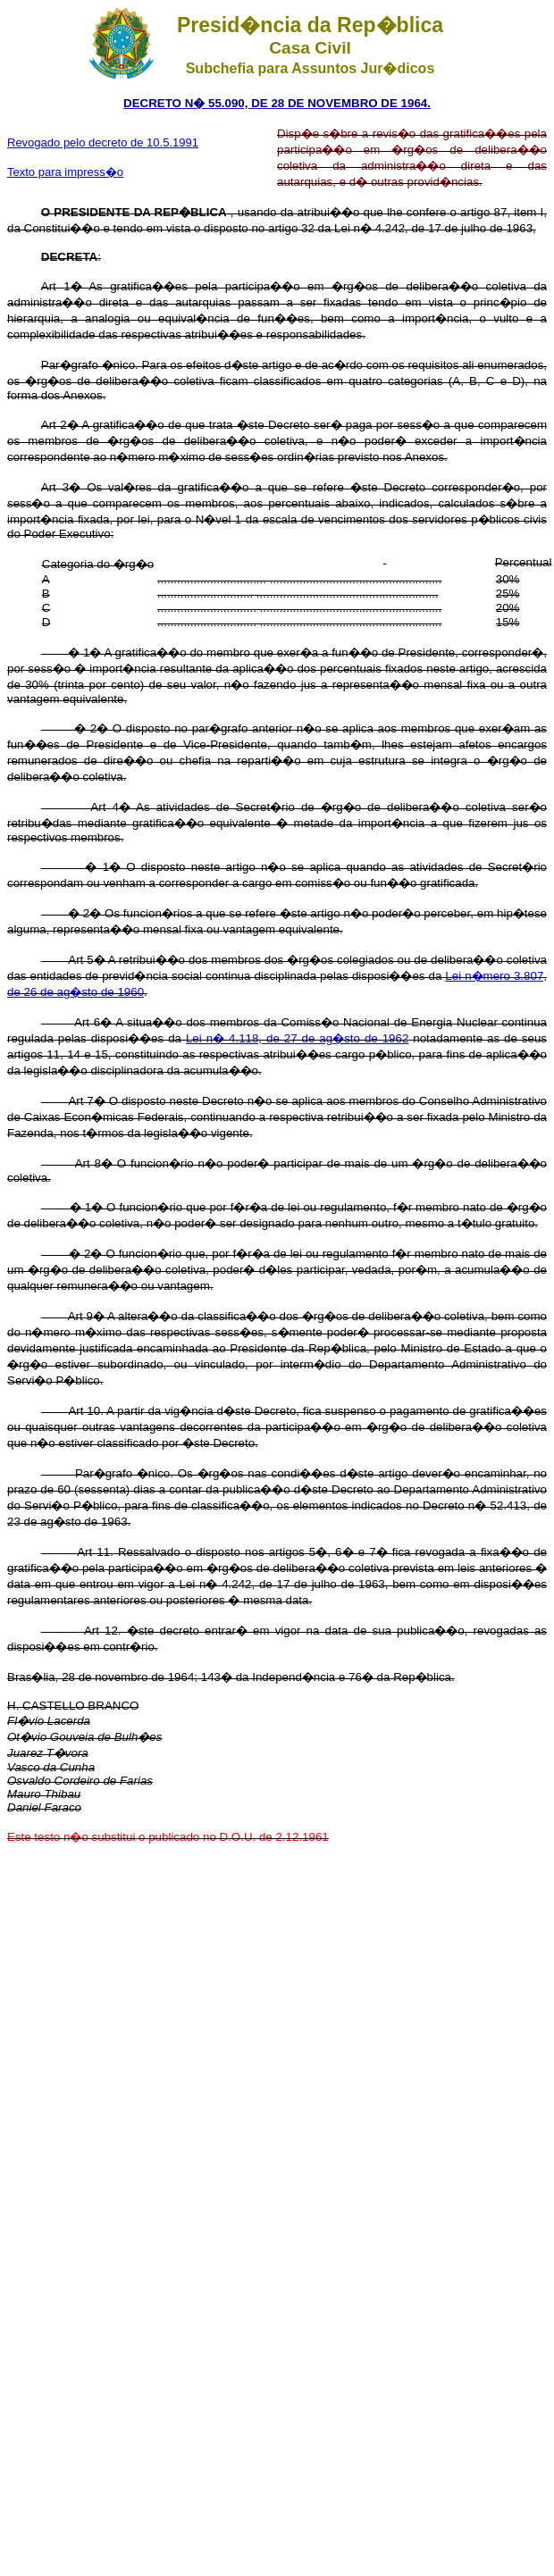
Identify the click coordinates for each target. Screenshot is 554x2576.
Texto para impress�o (65, 172)
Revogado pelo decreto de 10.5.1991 (102, 142)
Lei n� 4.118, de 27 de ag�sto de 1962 (297, 1038)
